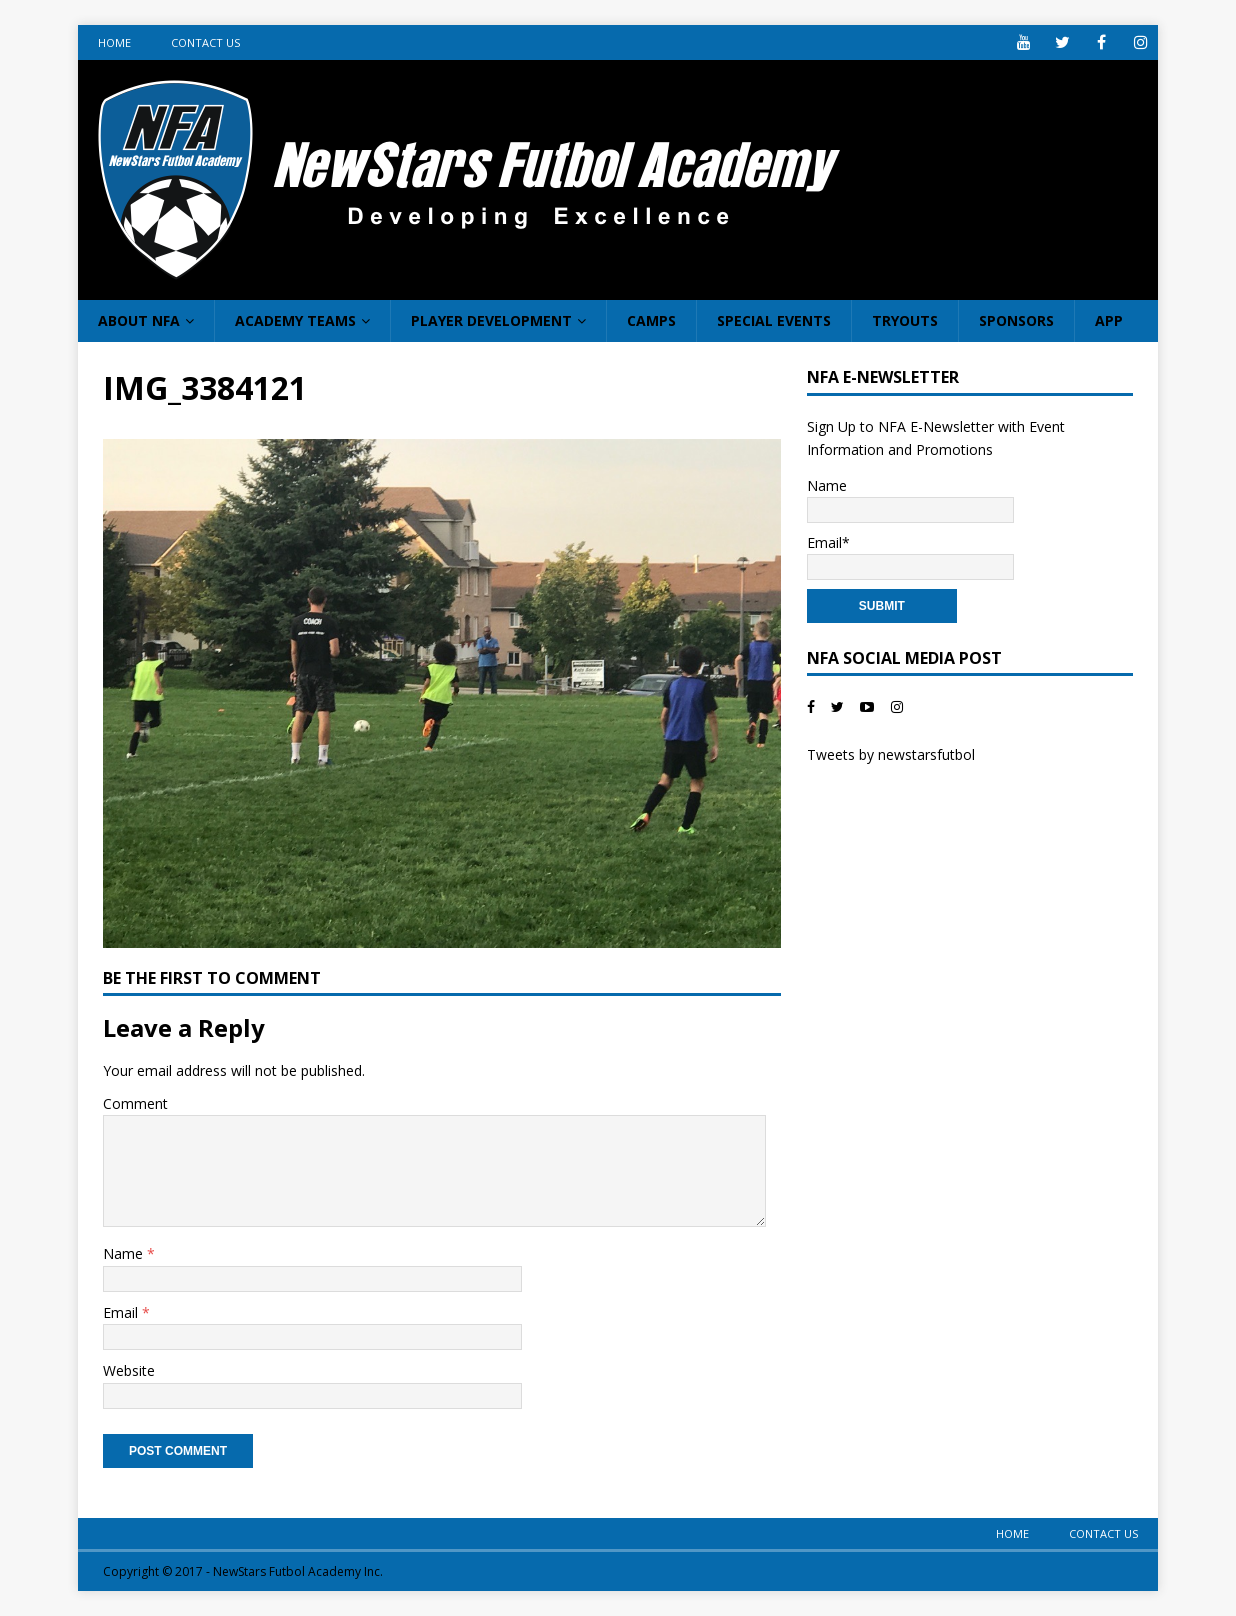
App (1109, 320)
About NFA (139, 320)
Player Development (491, 320)
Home (114, 42)
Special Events (774, 320)
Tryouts (905, 320)
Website (129, 1370)
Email (122, 1312)
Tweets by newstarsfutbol (891, 754)
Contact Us (205, 42)
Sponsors (1016, 320)
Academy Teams (295, 320)
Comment (135, 1103)
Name (125, 1253)
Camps (651, 320)
